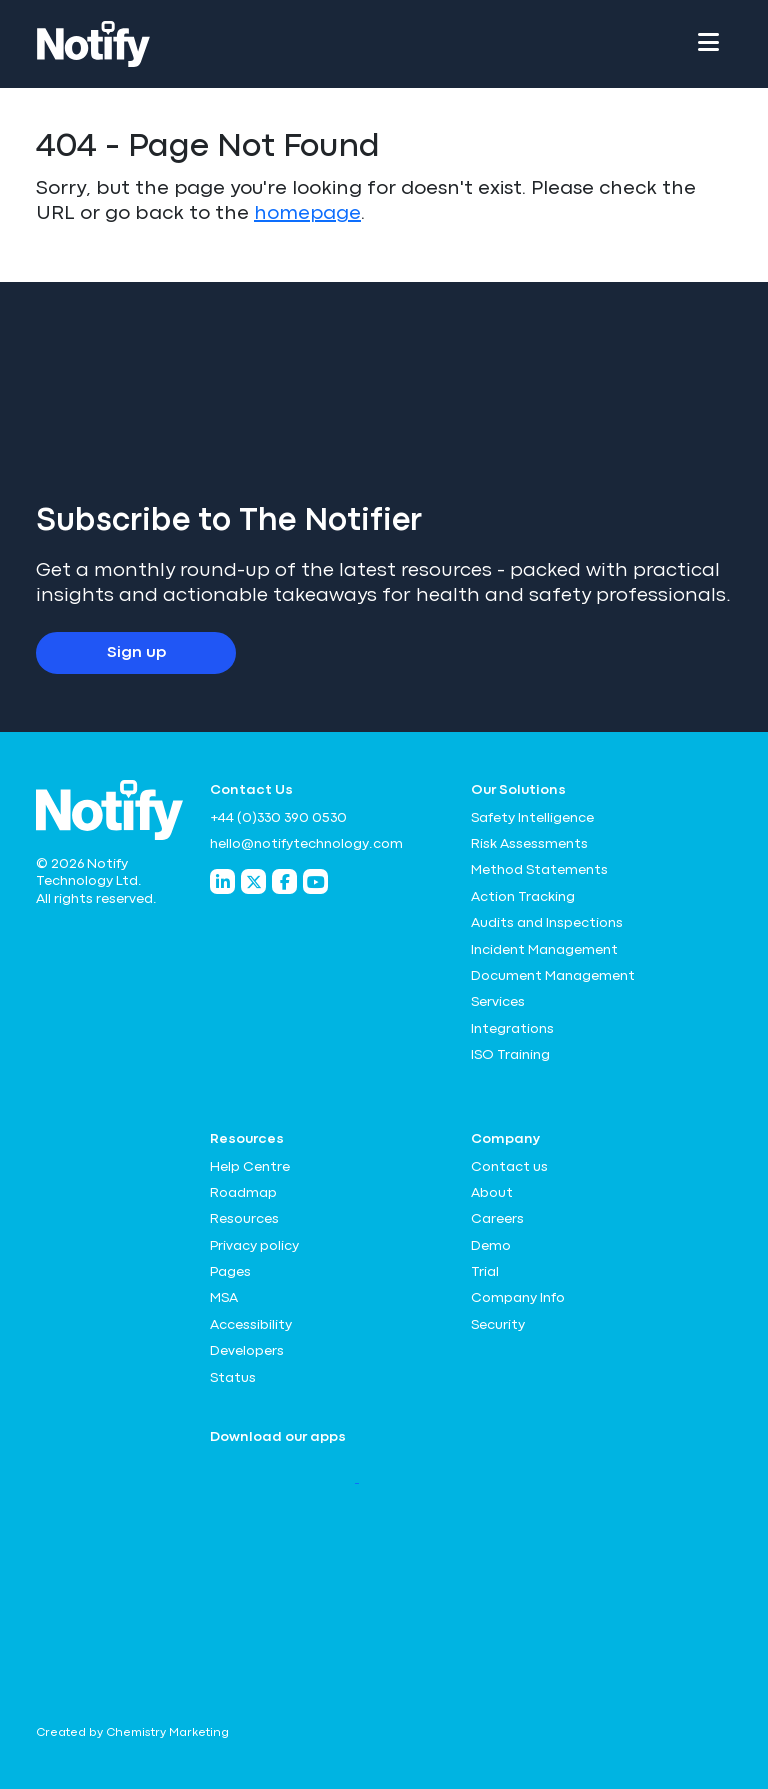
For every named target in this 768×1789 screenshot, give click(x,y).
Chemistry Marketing (167, 1733)
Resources (244, 1219)
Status (233, 1378)
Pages (230, 1272)
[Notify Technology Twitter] (253, 881)
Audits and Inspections (547, 923)
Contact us (509, 1167)
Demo (491, 1246)
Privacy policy (254, 1246)
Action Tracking (523, 897)
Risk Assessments (529, 844)
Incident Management (544, 950)
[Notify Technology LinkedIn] (222, 881)
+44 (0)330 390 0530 (278, 818)
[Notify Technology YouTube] (315, 881)
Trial (485, 1272)
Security (498, 1325)
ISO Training (510, 1055)
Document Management (553, 976)
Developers (247, 1351)
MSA (224, 1298)
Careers (497, 1219)
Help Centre (250, 1167)
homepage (307, 213)
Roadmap (243, 1193)
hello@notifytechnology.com (306, 844)
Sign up (136, 653)
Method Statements (539, 870)
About (492, 1193)
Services (498, 1002)
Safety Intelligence (532, 818)
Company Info (518, 1298)
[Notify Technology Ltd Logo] (93, 44)
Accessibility (251, 1325)
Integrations (512, 1029)
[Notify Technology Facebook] (284, 881)
